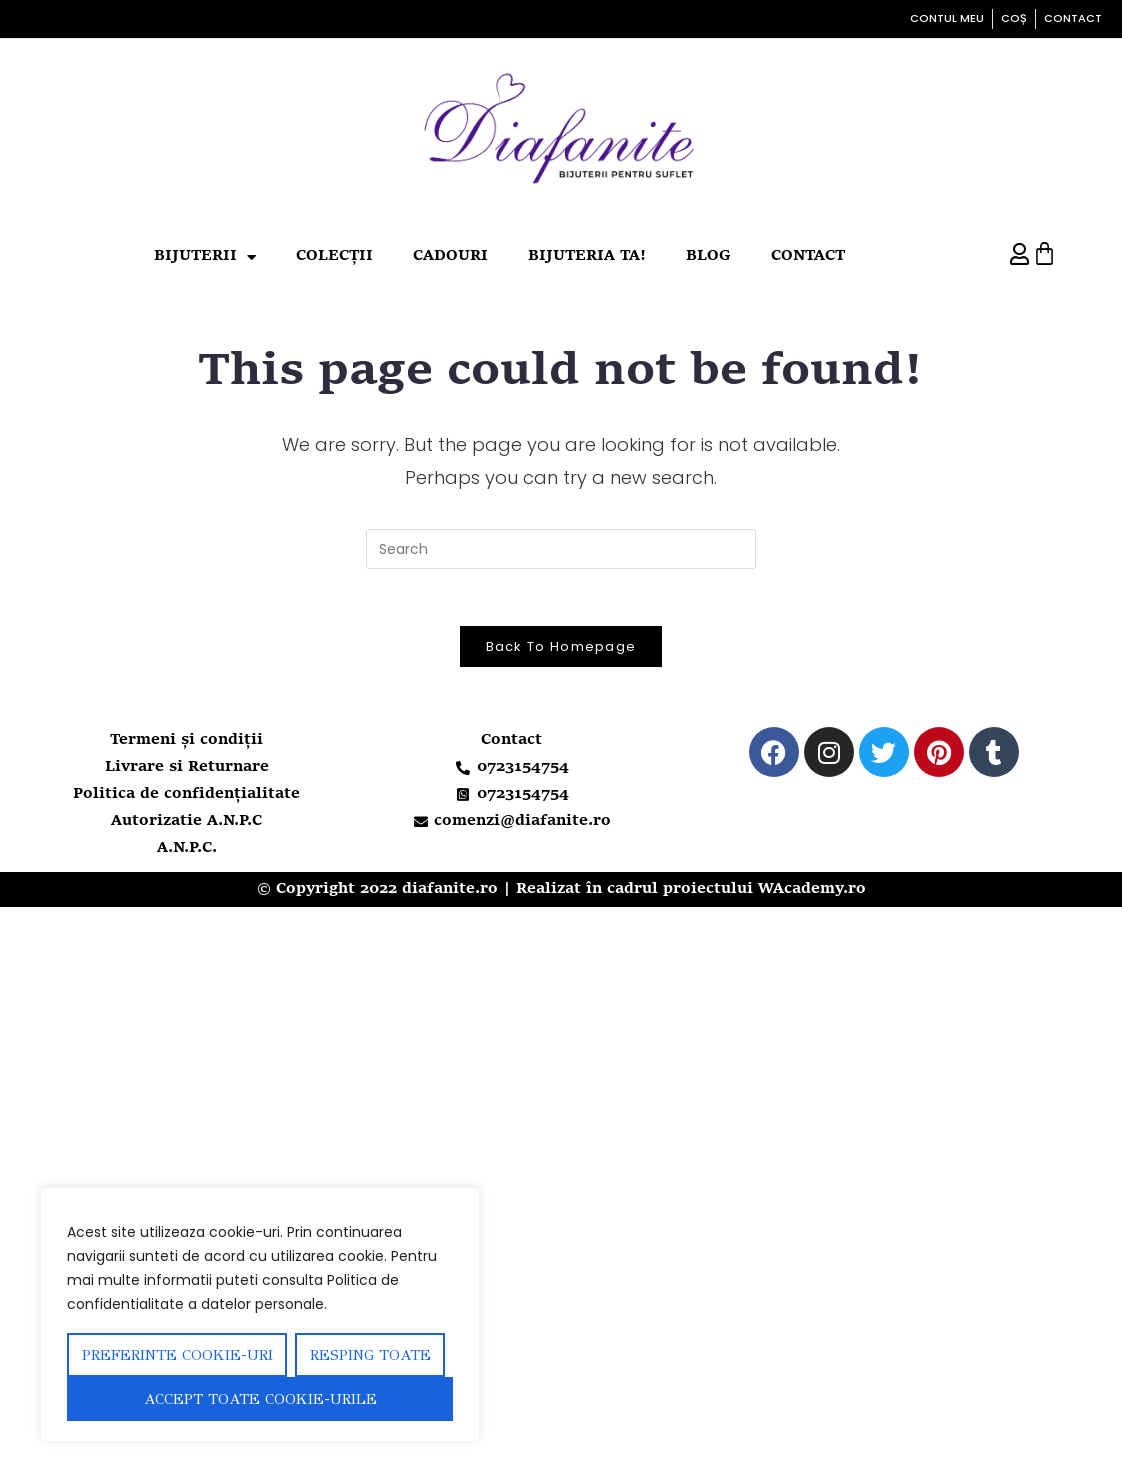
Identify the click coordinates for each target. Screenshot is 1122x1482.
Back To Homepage (561, 649)
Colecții (334, 256)
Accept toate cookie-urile (260, 1399)
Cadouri (450, 256)
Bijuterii (205, 257)
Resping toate (370, 1355)
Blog (708, 256)
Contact (808, 256)
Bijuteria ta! (587, 256)
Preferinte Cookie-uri (177, 1355)
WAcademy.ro (812, 892)
